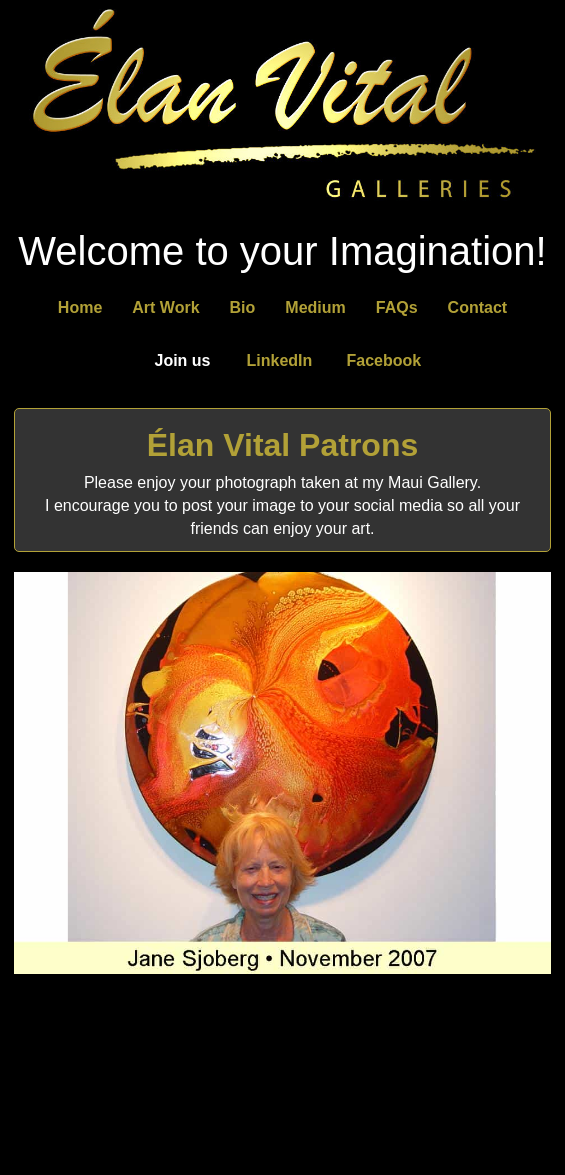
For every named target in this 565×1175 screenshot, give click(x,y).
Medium (315, 307)
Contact (478, 307)
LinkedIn (280, 360)
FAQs (397, 307)
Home (80, 307)
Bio (243, 307)
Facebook (384, 360)
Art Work (165, 307)
